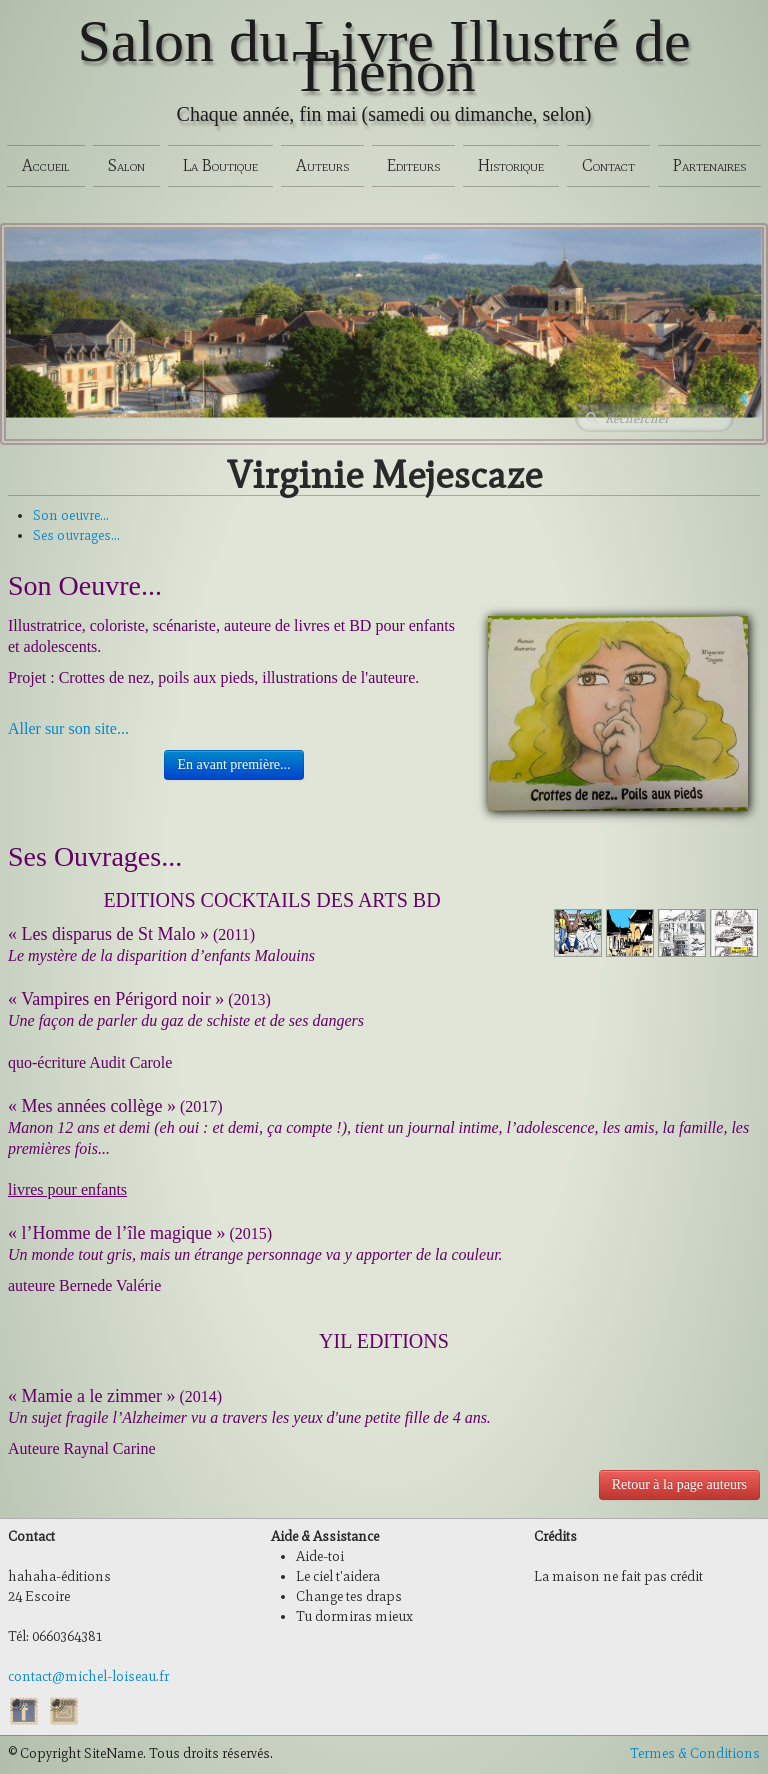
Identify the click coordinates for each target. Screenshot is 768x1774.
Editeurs (413, 165)
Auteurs (322, 165)
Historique (511, 165)
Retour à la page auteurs (679, 1484)
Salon (126, 165)
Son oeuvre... (71, 515)
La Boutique (220, 165)
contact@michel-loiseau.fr (88, 1676)
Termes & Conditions (695, 1753)
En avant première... (233, 764)
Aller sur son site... (68, 728)
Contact (608, 165)
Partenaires (709, 165)
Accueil (46, 165)
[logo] (384, 77)
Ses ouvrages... (76, 535)
